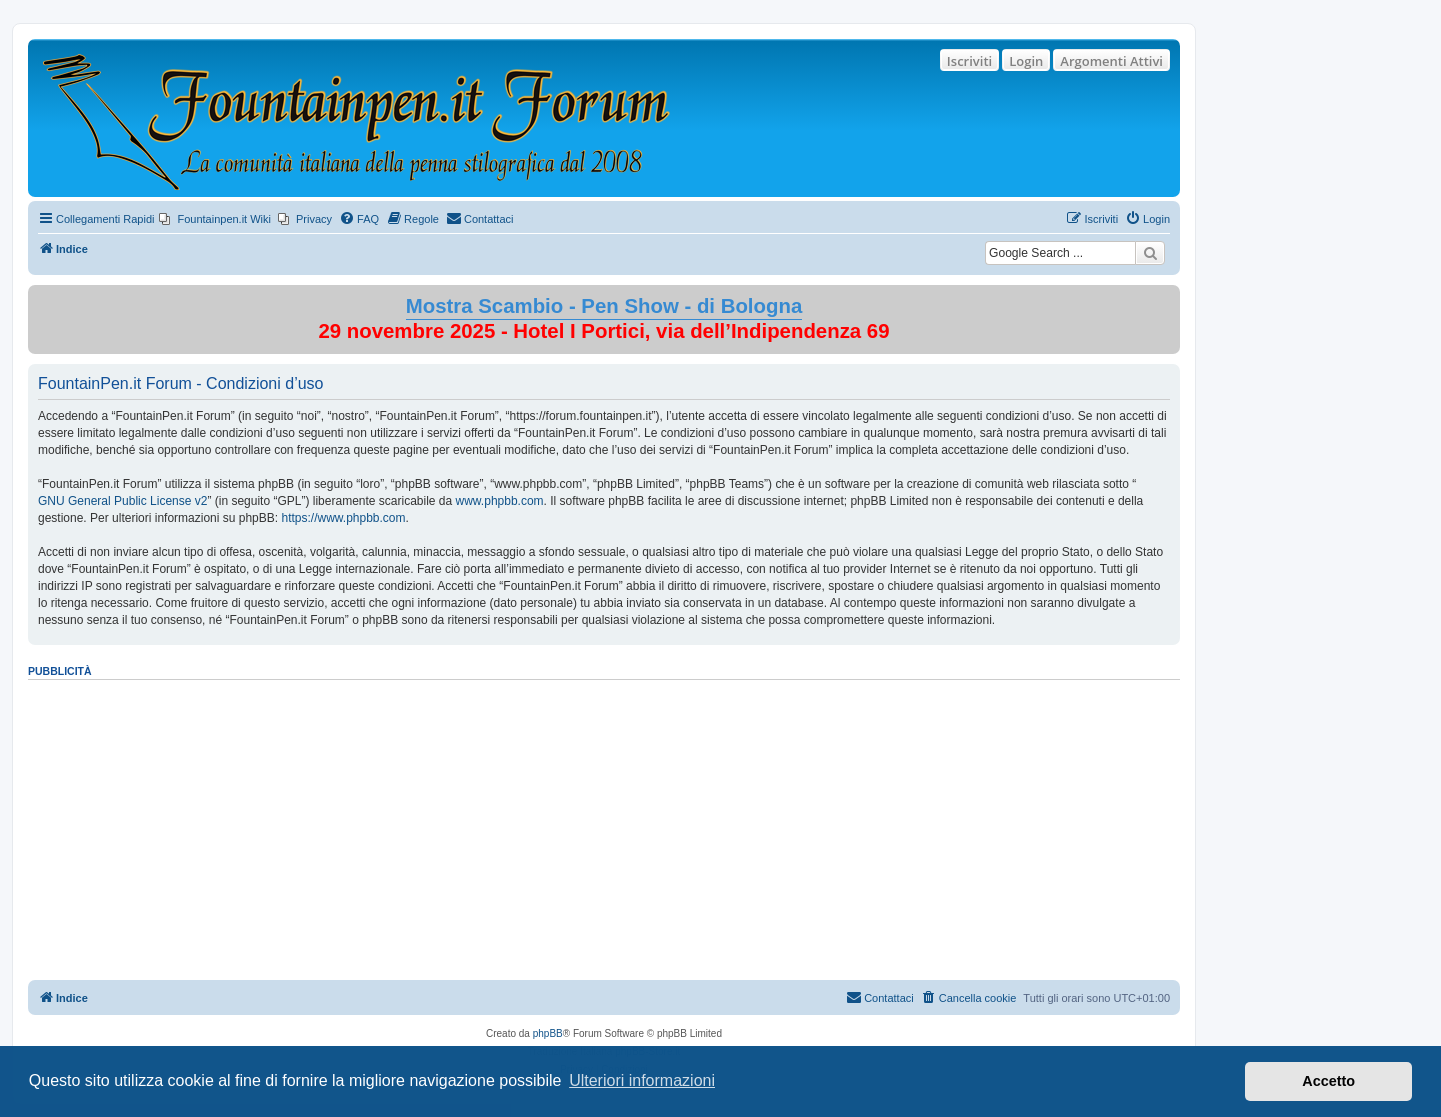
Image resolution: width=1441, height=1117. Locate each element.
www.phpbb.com (500, 501)
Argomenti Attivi (1111, 61)
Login (1026, 61)
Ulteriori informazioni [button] (642, 1080)
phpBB (548, 1033)
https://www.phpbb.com (343, 518)
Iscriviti (969, 61)
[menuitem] (215, 219)
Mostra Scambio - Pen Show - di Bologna (604, 306)
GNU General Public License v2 (122, 501)
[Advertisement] (604, 823)
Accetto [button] (1328, 1081)
